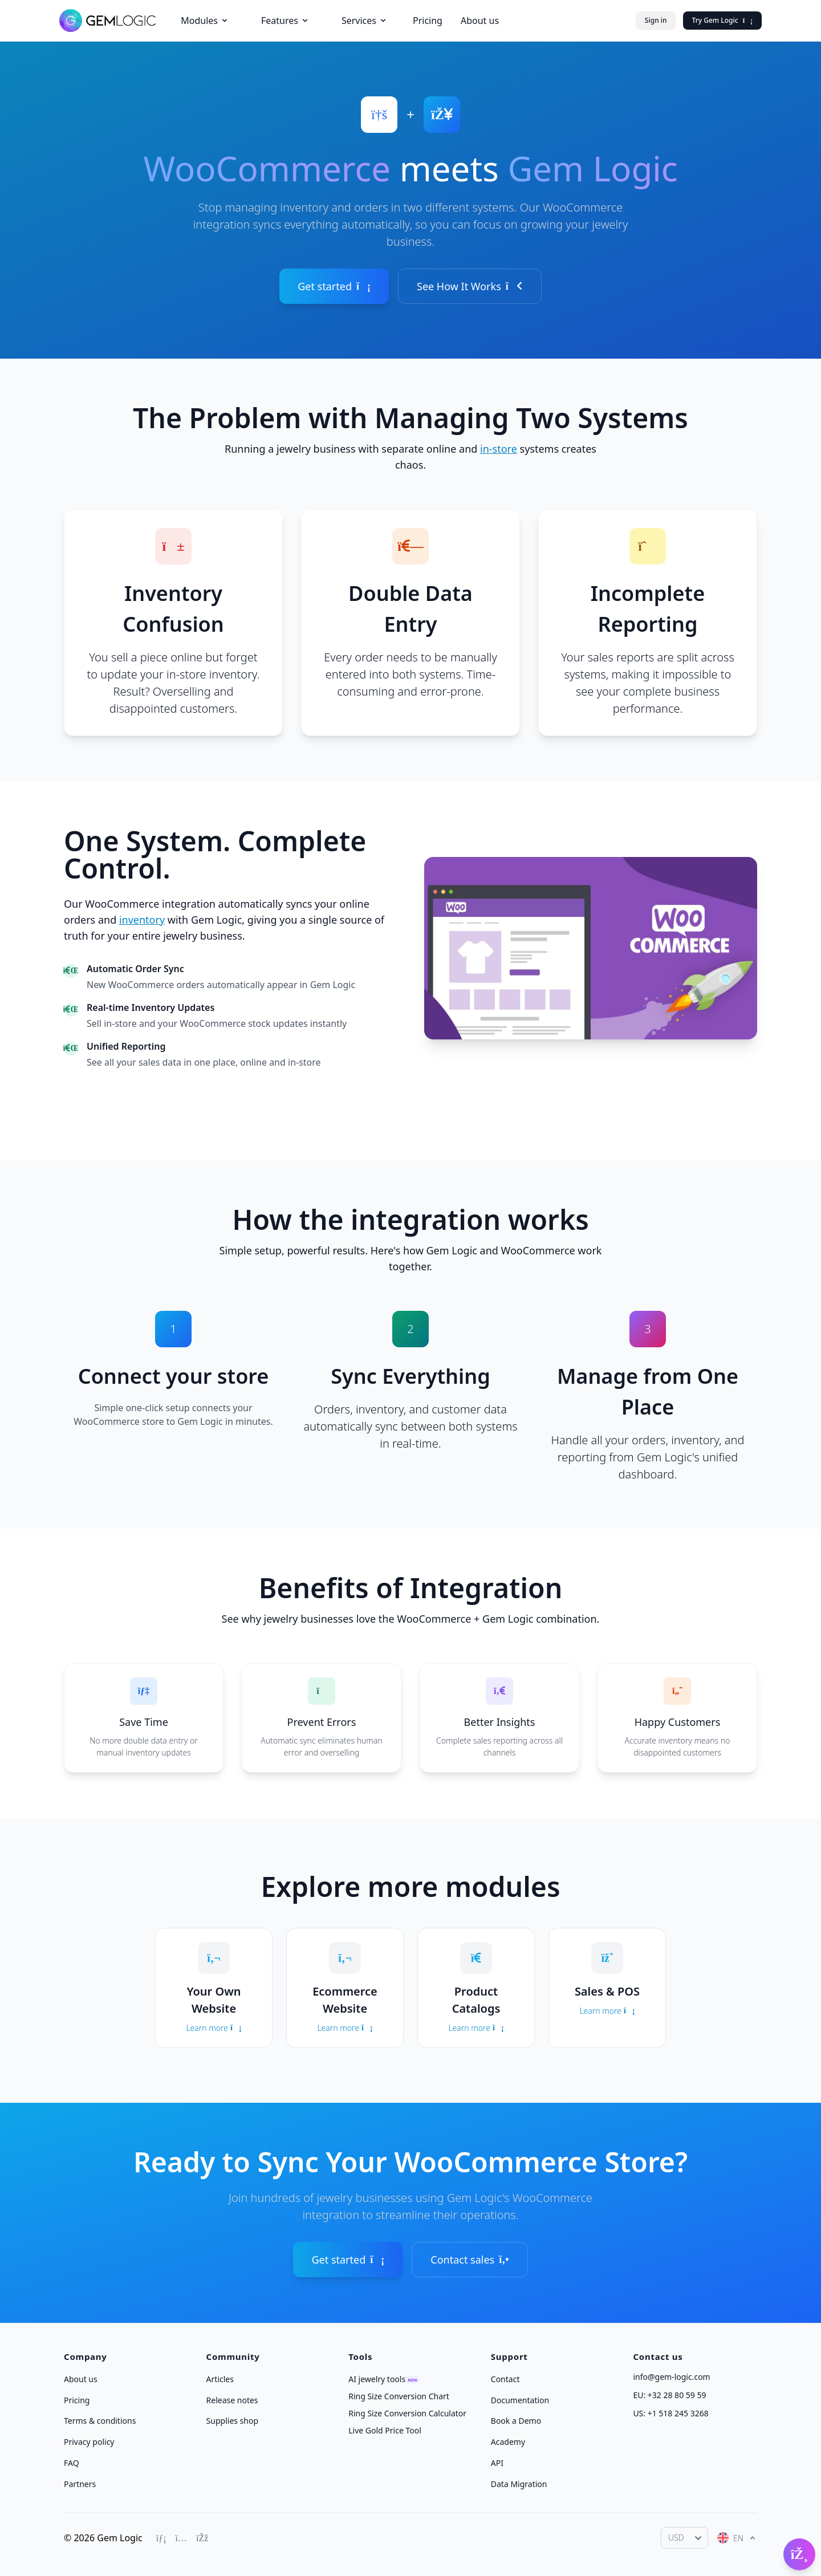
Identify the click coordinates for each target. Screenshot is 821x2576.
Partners (80, 2483)
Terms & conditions (100, 2420)
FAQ (71, 2462)
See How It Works (470, 286)
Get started (334, 286)
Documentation (520, 2399)
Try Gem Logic (722, 20)
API (497, 2462)
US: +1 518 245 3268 (670, 2413)
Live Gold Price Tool (384, 2430)
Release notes (232, 2399)
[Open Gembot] (799, 2554)
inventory (142, 920)
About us (480, 20)
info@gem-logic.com (671, 2376)
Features (285, 20)
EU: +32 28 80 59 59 (669, 2395)
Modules (205, 20)
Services (365, 20)
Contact (505, 2379)
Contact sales (469, 2259)
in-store (498, 449)
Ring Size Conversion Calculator (407, 2413)
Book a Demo (516, 2420)
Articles (220, 2379)
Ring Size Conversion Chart (398, 2396)
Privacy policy (89, 2441)
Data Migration (519, 2483)
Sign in (656, 20)
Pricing (427, 20)
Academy (508, 2441)
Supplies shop (232, 2420)
